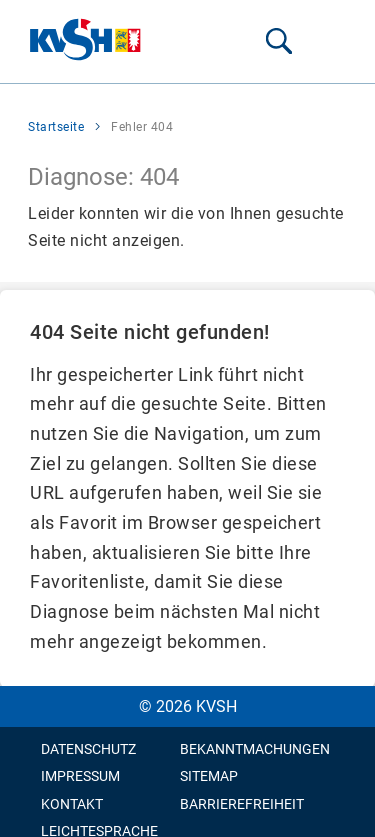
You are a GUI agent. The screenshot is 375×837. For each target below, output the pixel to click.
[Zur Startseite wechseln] (86, 41)
